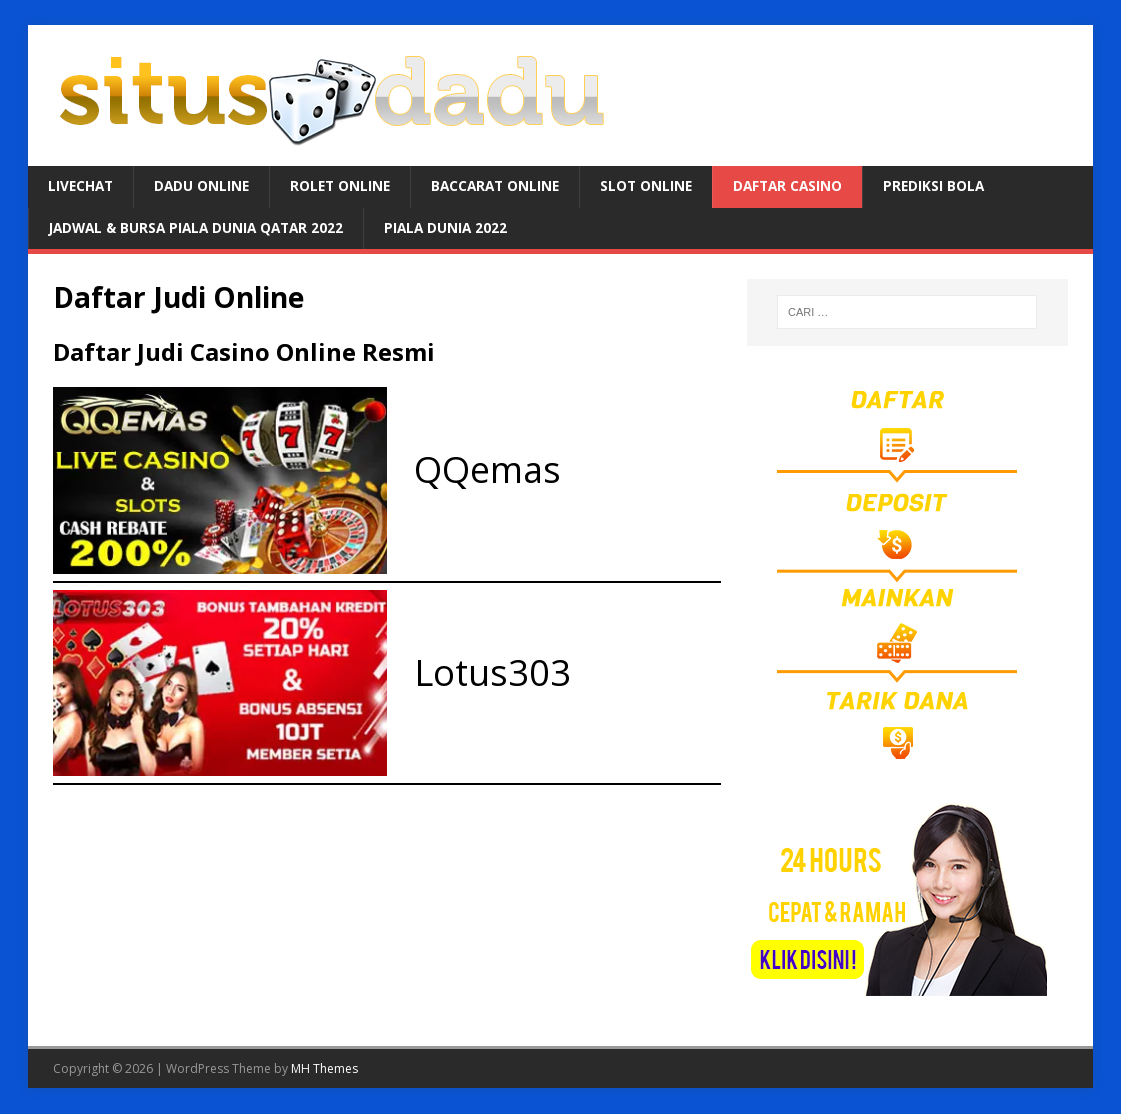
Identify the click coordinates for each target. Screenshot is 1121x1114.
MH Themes (324, 1069)
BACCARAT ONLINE (505, 186)
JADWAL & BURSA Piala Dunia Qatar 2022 (202, 228)
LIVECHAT (82, 186)
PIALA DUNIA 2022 (459, 228)
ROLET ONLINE (346, 186)
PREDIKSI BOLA (953, 186)
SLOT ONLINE (660, 186)
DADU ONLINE (205, 186)
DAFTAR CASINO (804, 186)
